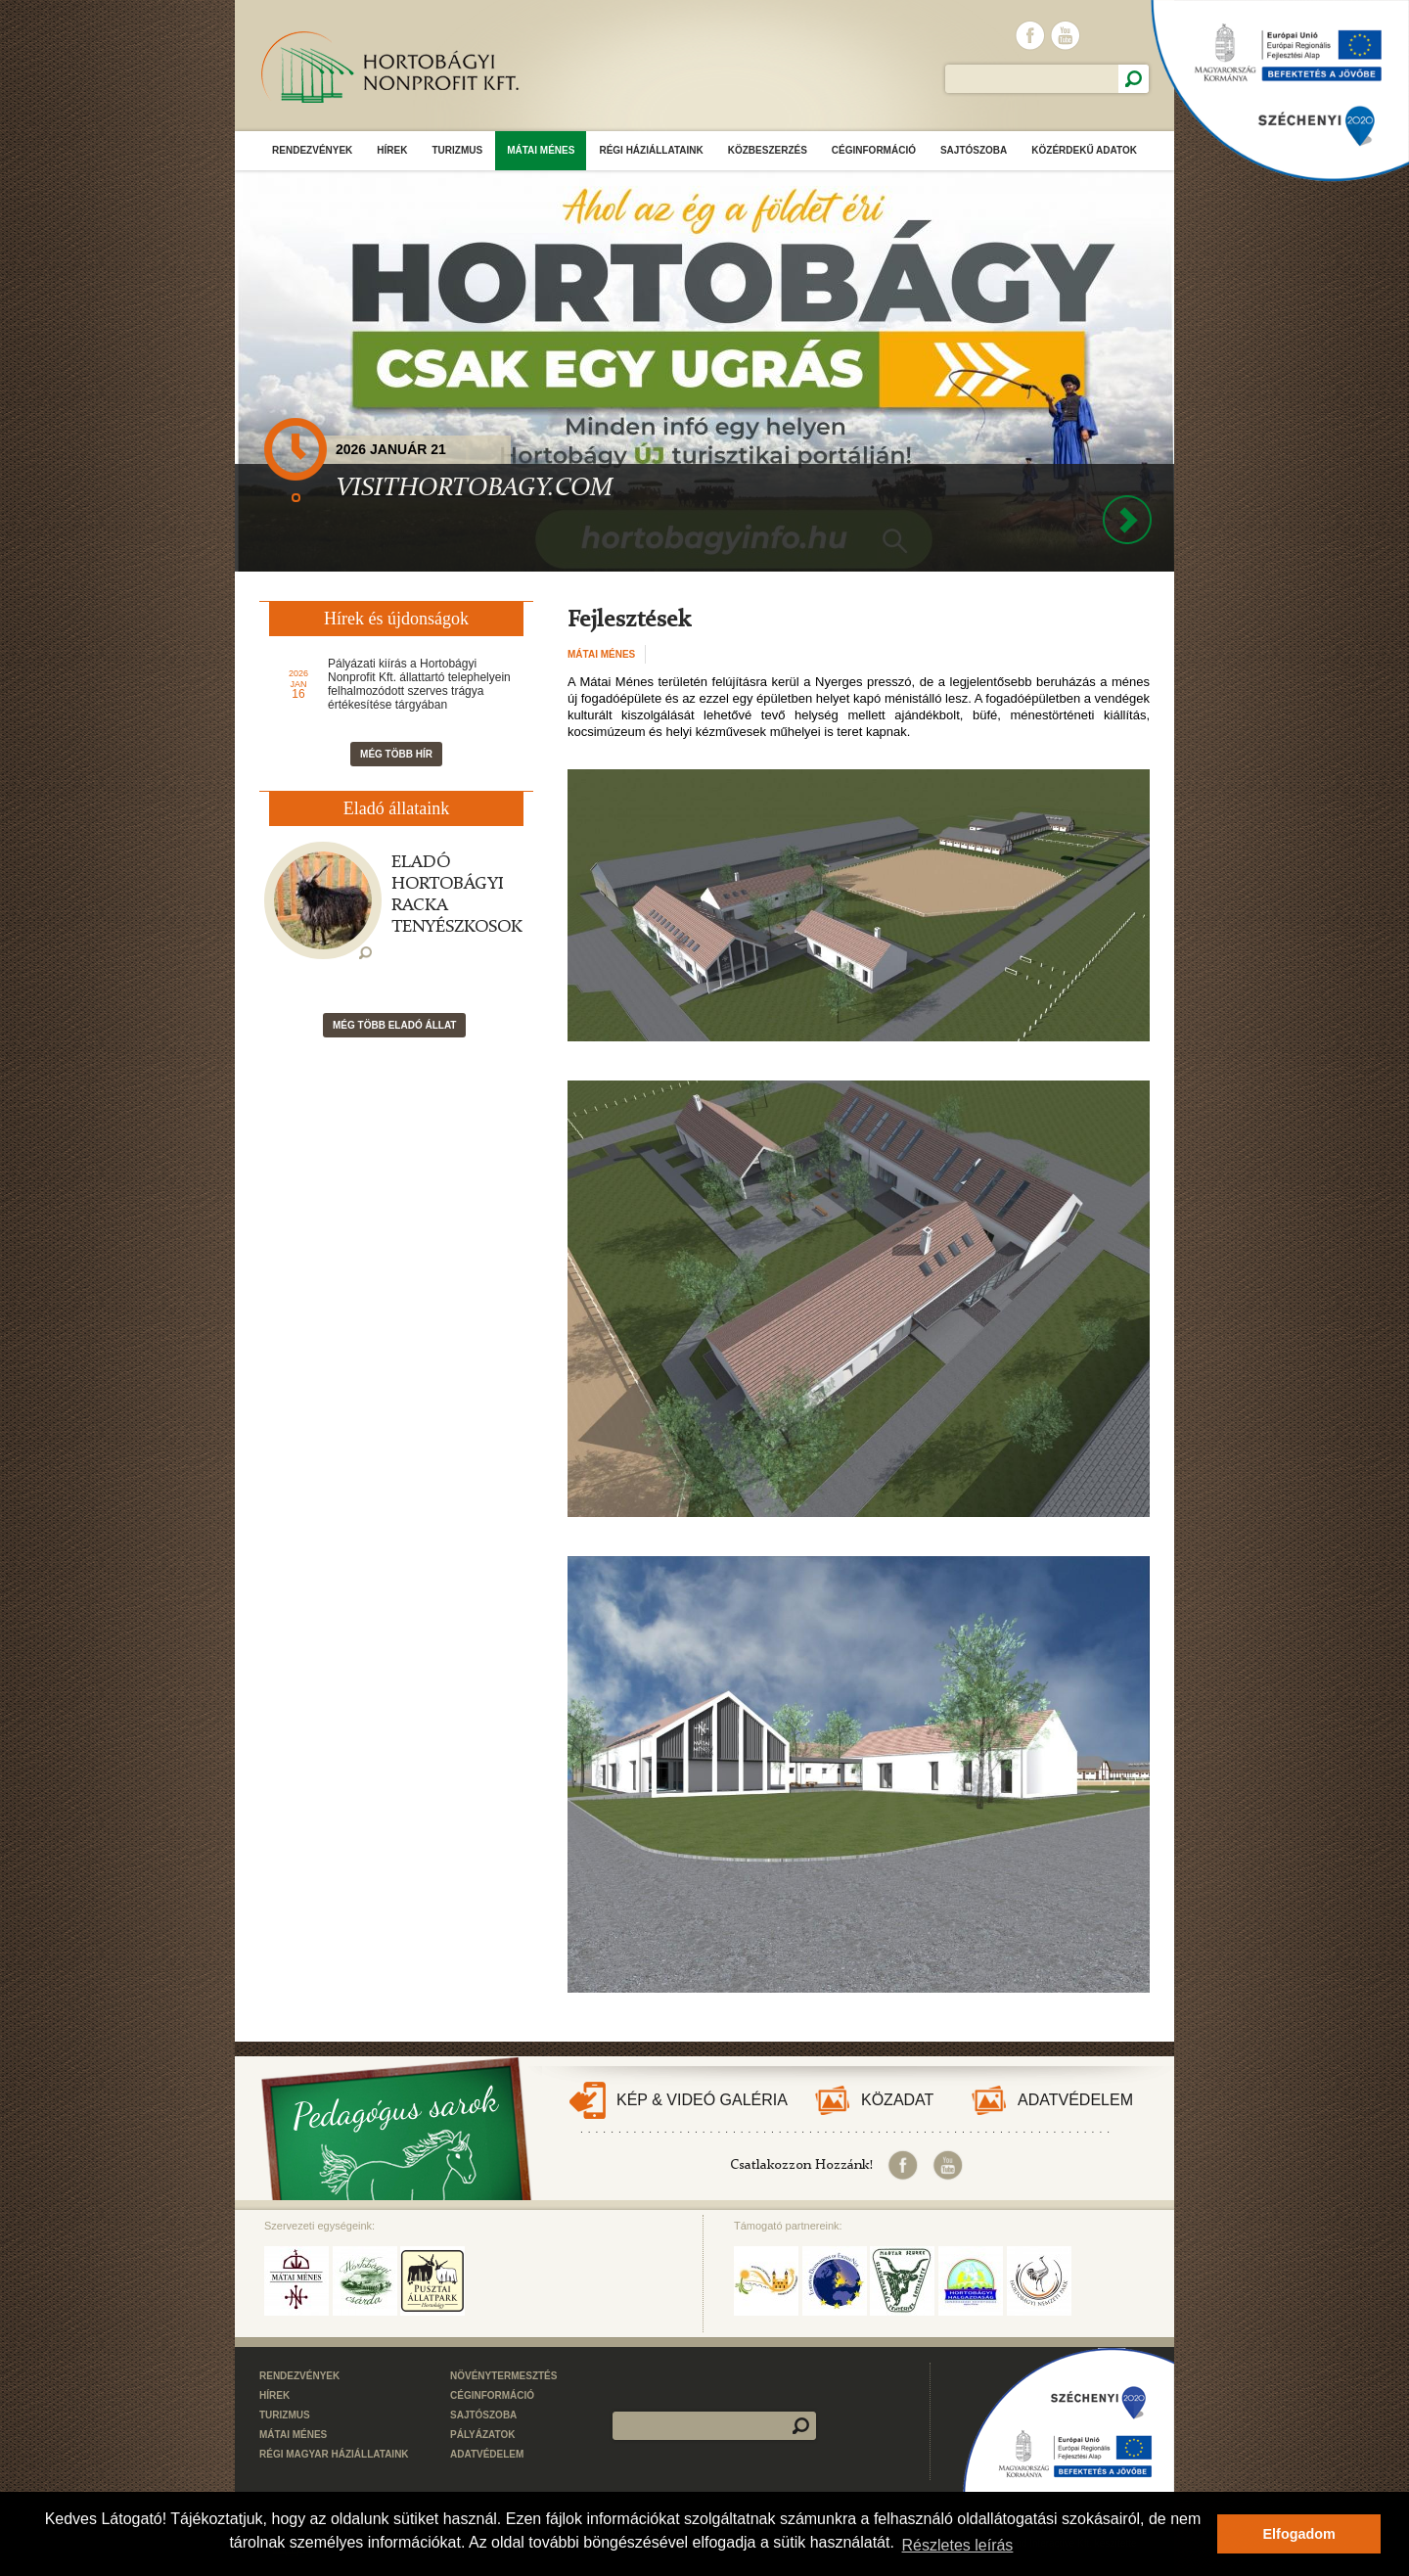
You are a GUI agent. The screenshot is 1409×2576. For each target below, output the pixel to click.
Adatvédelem (1075, 2100)
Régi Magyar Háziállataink (334, 2454)
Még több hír (396, 754)
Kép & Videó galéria (702, 2100)
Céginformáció (874, 150)
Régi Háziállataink (651, 150)
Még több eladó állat (394, 1025)
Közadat (897, 2100)
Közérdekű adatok (1084, 150)
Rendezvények (312, 150)
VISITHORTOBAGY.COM (474, 488)
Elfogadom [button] (1299, 2534)
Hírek (392, 150)
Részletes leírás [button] (958, 2545)
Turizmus (457, 150)
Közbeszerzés (767, 150)
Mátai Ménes (540, 150)
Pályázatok (483, 2434)
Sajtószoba (973, 150)
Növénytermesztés (503, 2375)
